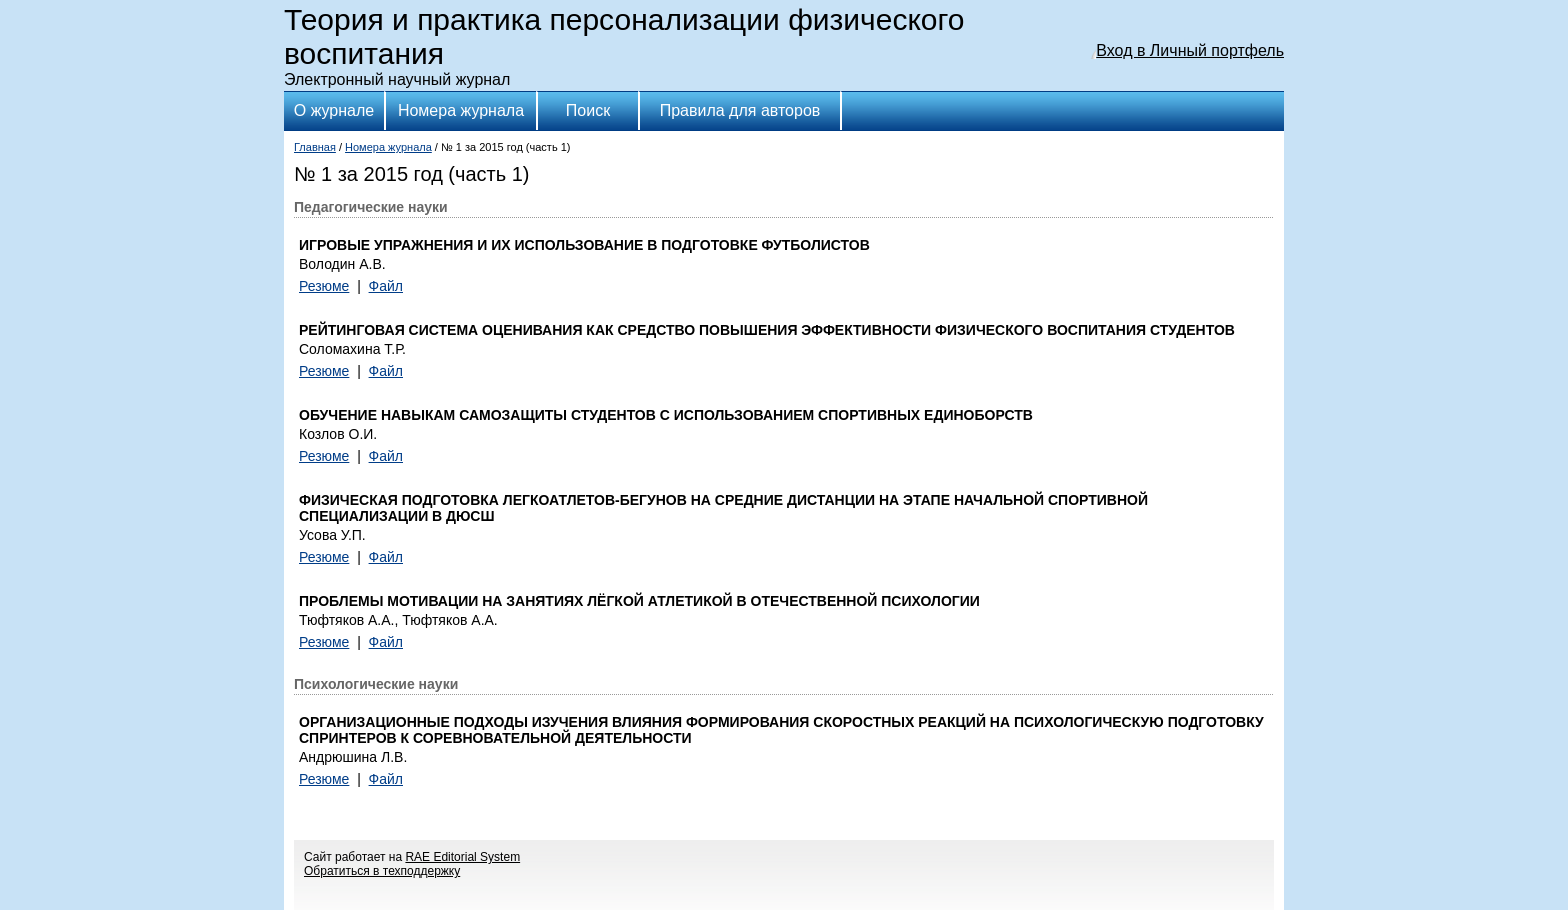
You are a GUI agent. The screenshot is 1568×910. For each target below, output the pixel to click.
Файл (386, 286)
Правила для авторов (740, 110)
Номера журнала (461, 110)
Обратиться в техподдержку (382, 871)
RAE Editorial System (462, 857)
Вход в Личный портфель (1190, 50)
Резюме (324, 286)
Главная (315, 147)
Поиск (588, 110)
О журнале (334, 110)
